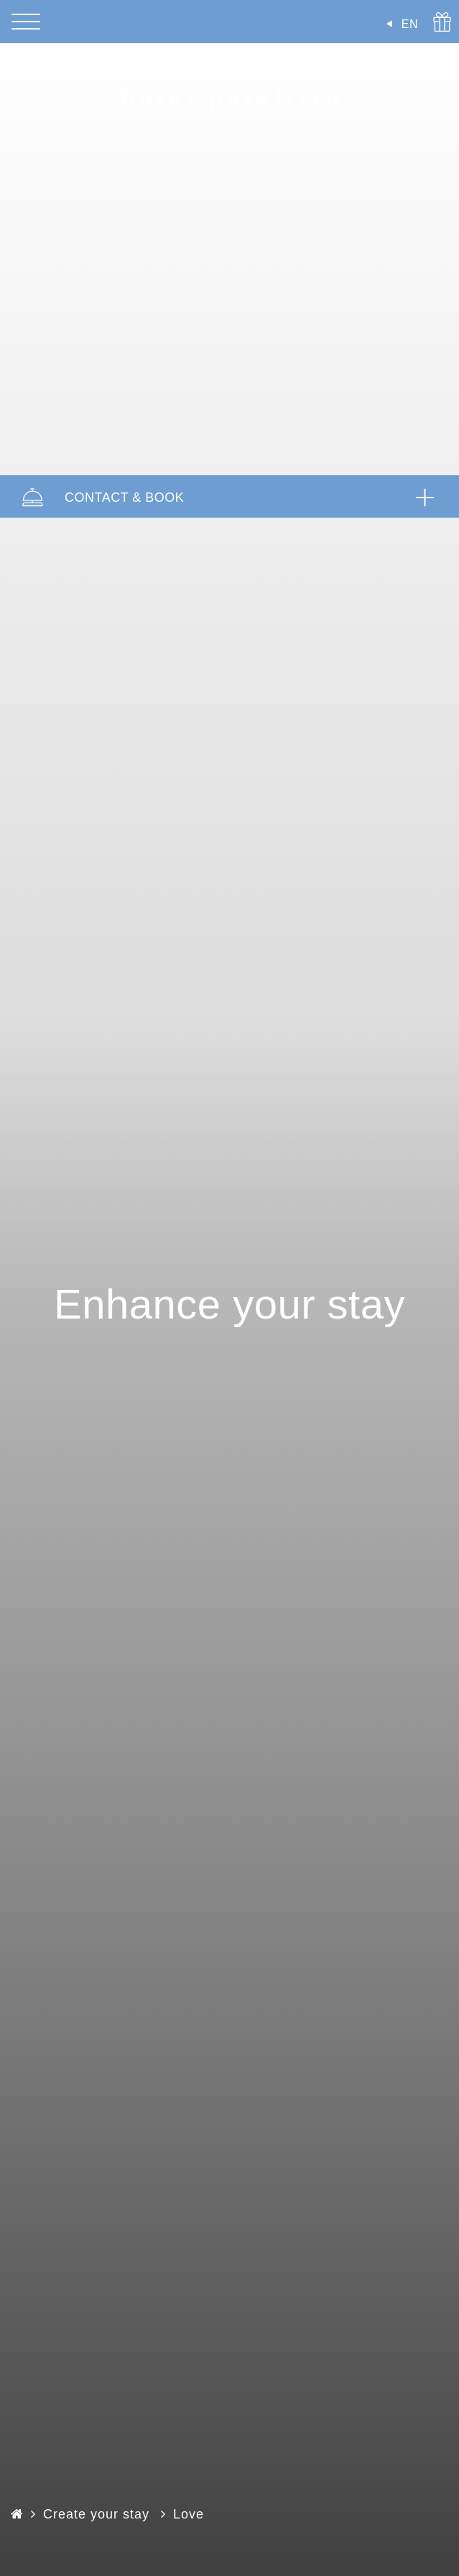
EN (410, 24)
